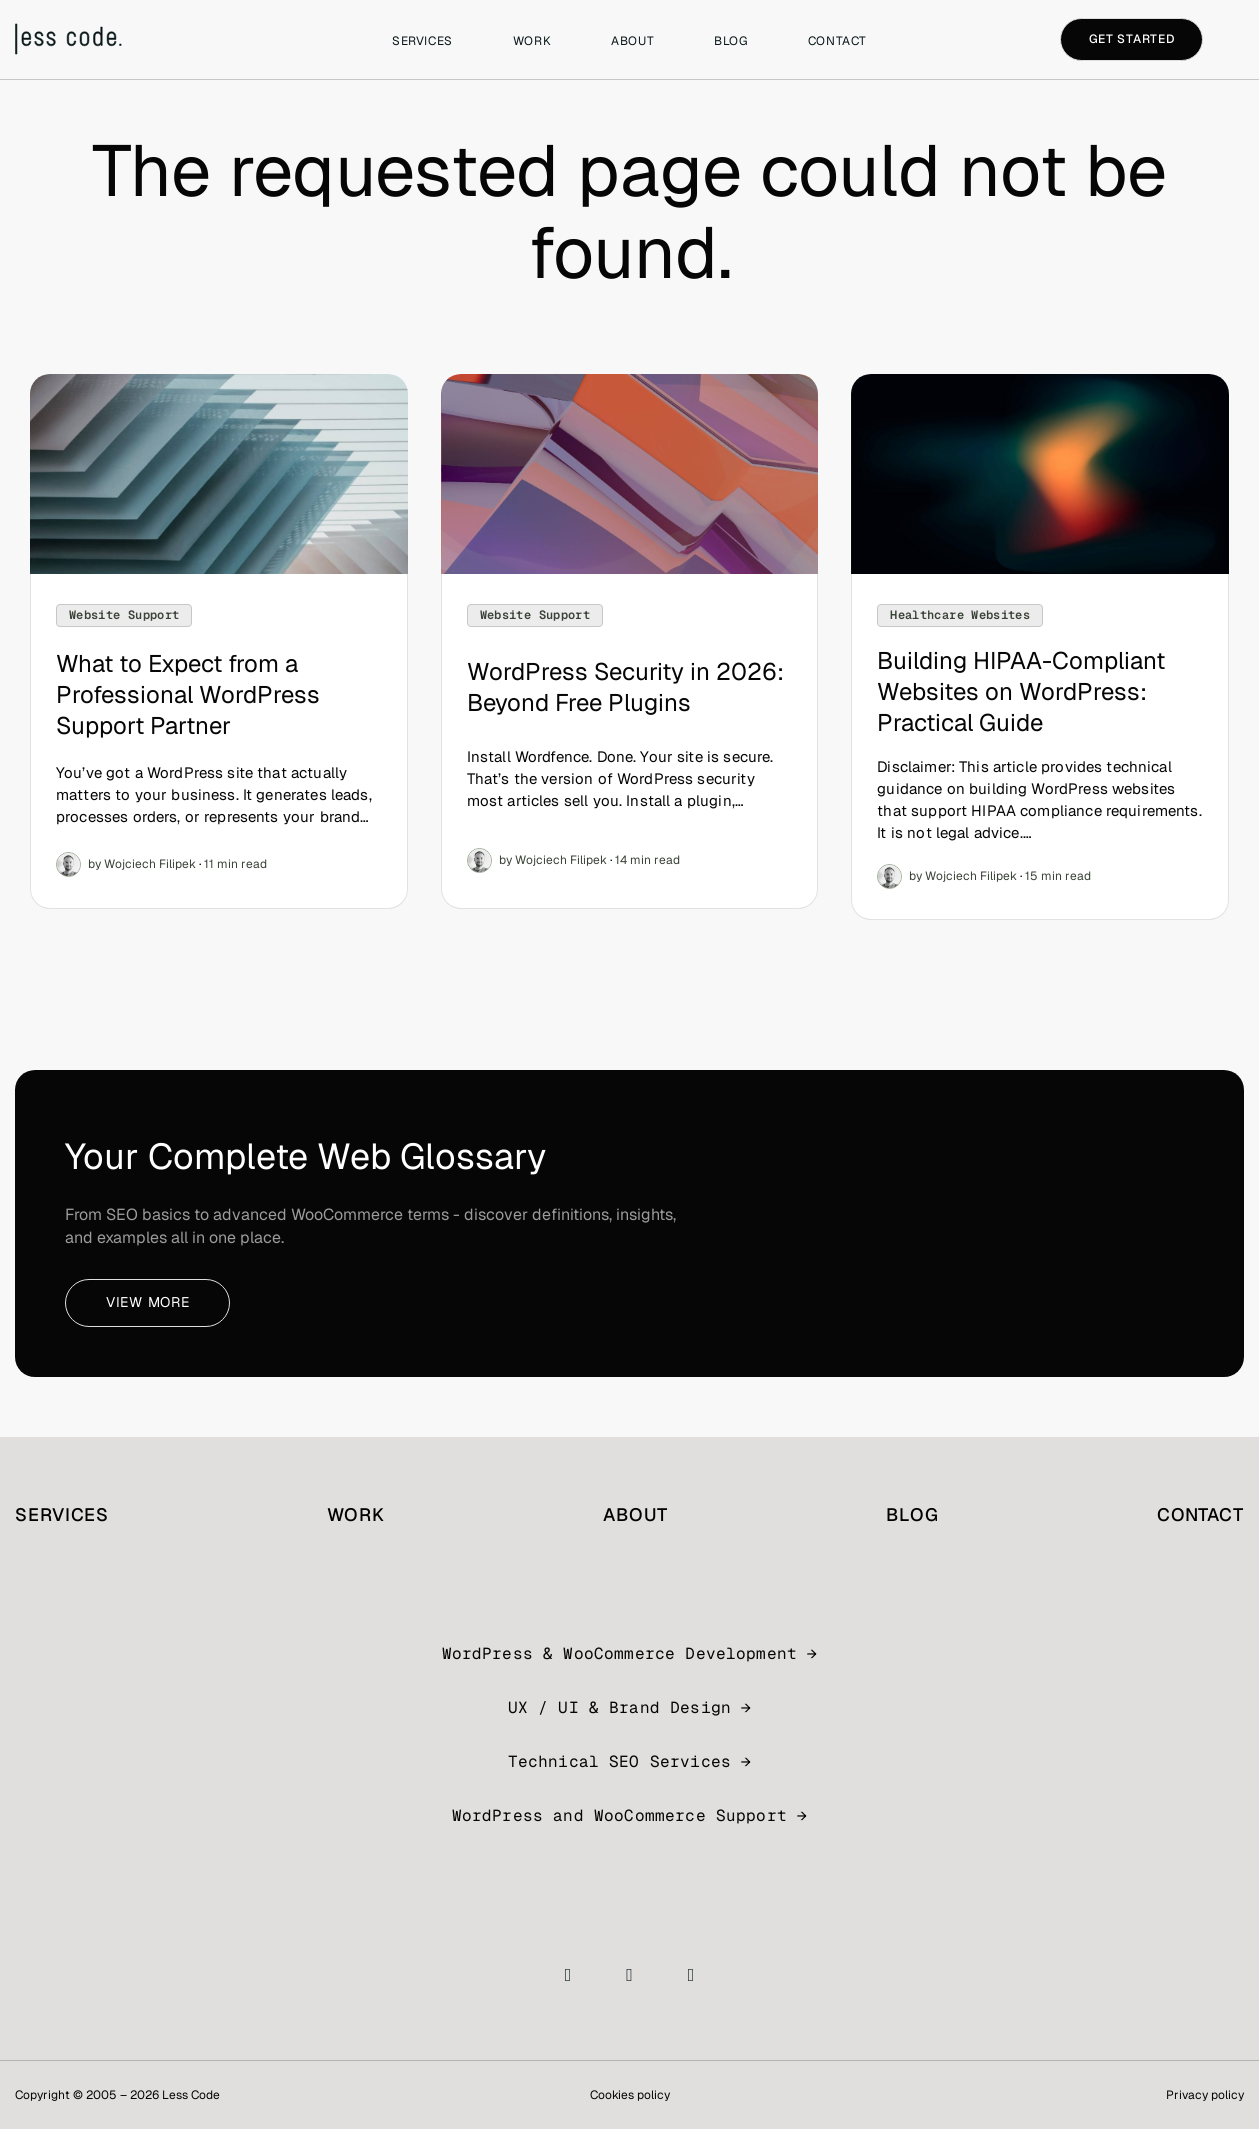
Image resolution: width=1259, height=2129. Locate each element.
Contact (837, 41)
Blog (730, 41)
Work (532, 41)
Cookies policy (630, 2095)
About (632, 41)
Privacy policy (1205, 2095)
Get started (1132, 39)
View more (147, 1302)
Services (422, 41)
